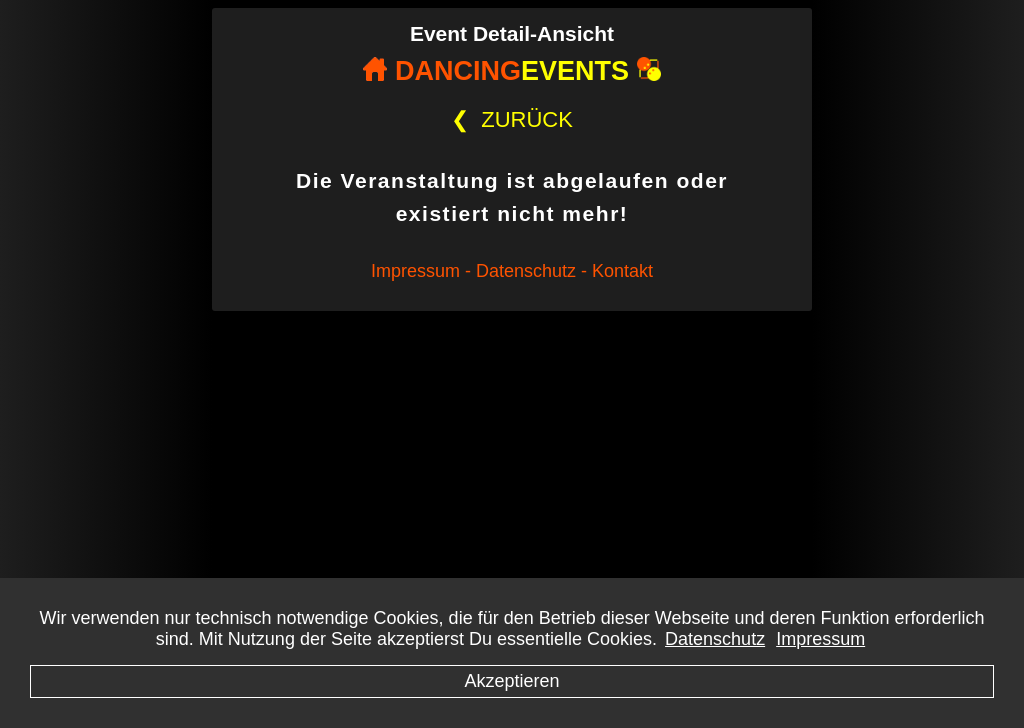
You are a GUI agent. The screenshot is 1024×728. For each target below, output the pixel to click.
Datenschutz (715, 639)
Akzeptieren (511, 681)
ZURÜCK (512, 119)
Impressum (820, 639)
